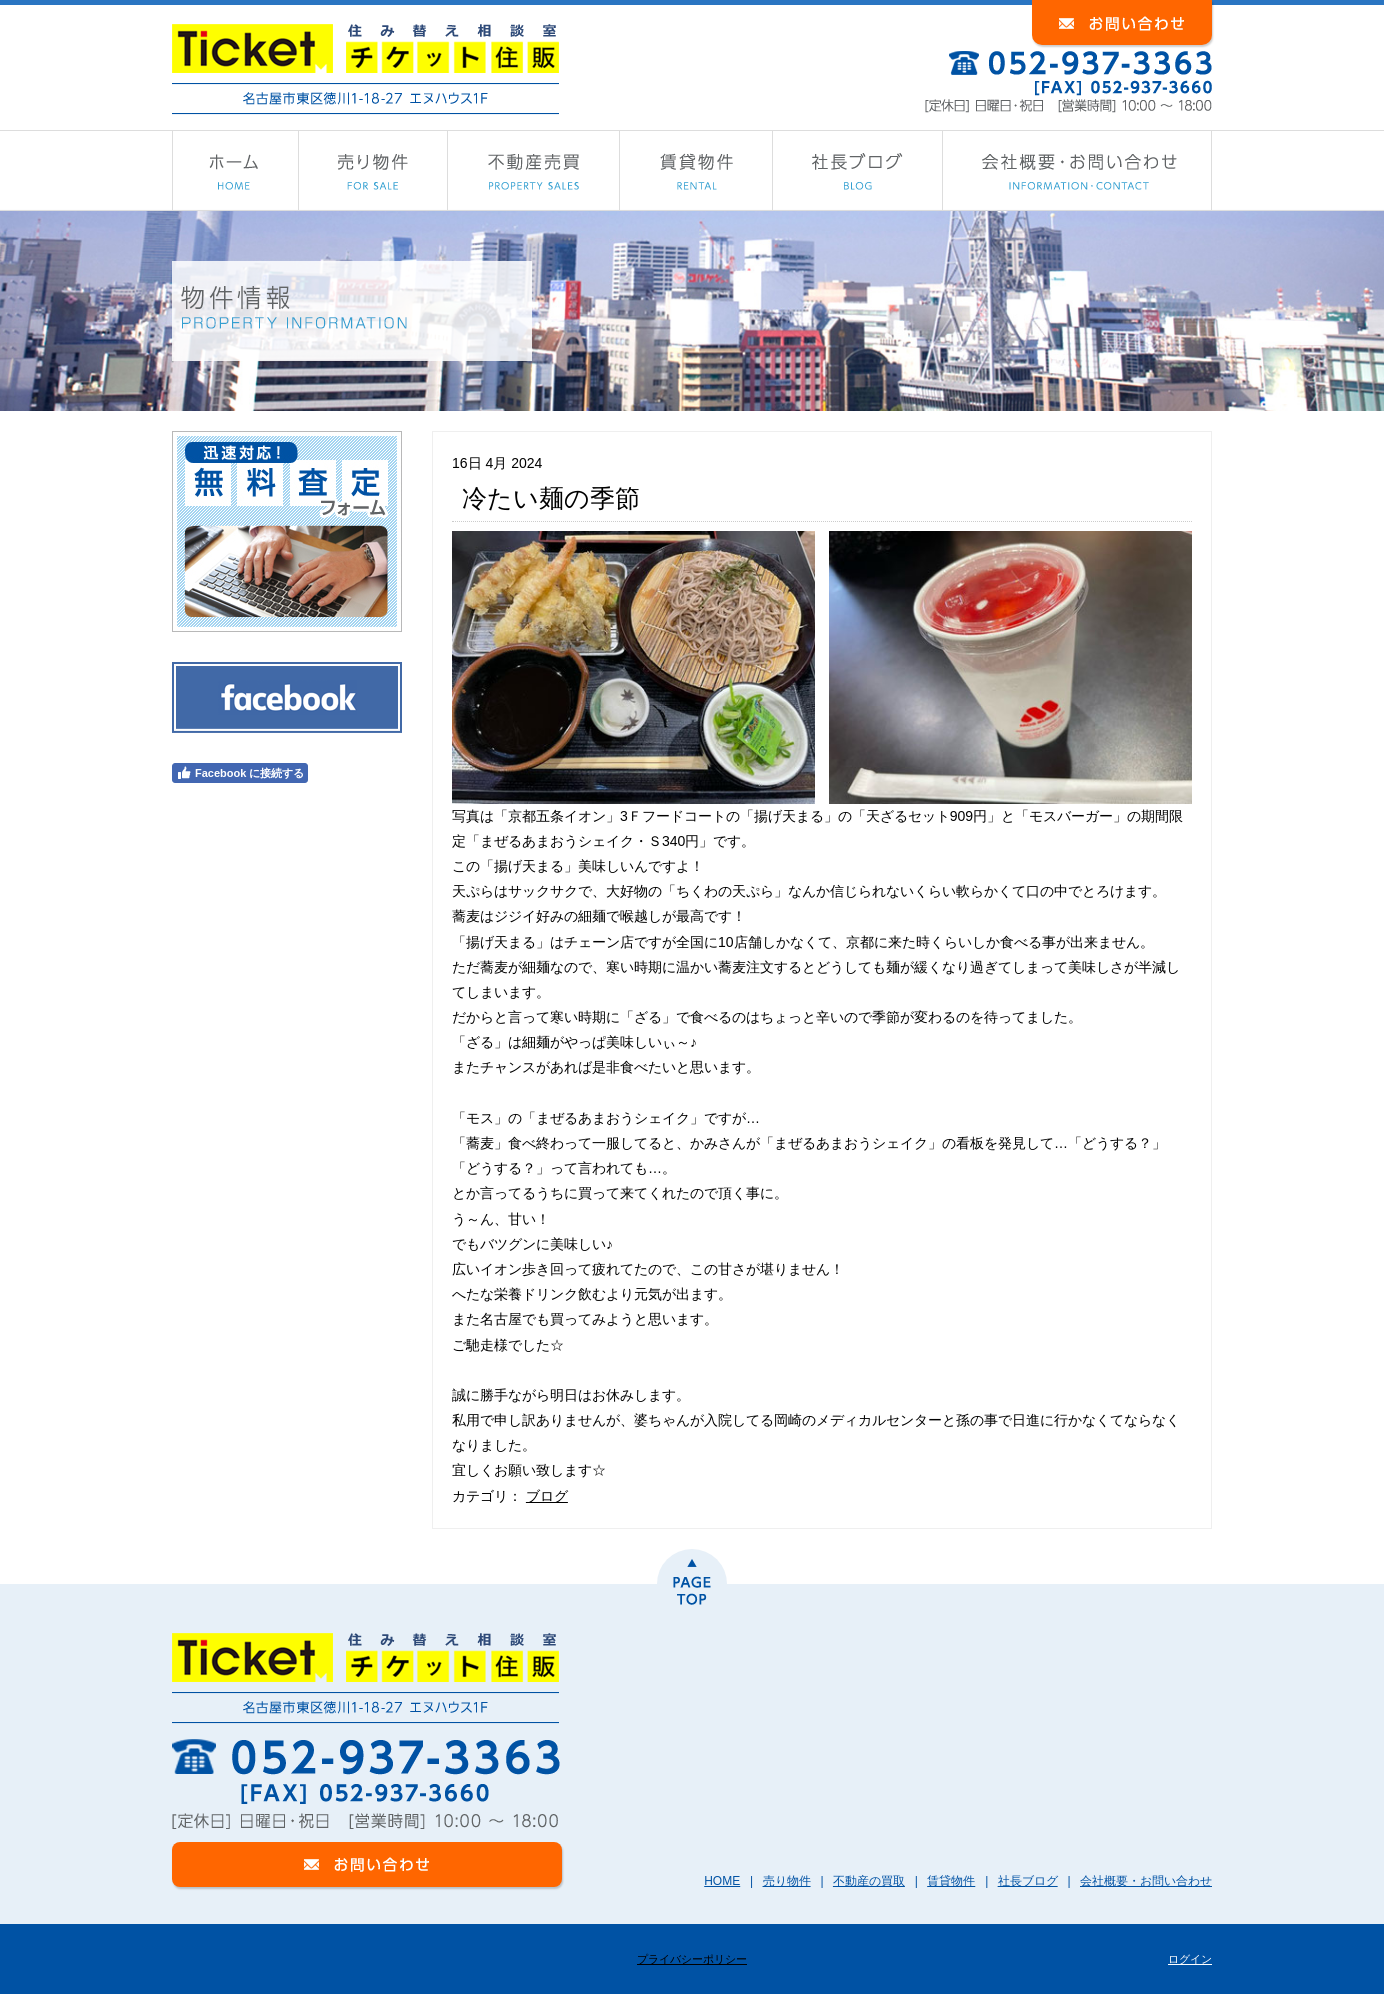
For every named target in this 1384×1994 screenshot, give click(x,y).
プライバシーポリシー (692, 1959)
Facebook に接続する (240, 773)
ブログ (547, 1496)
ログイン (1190, 1959)
